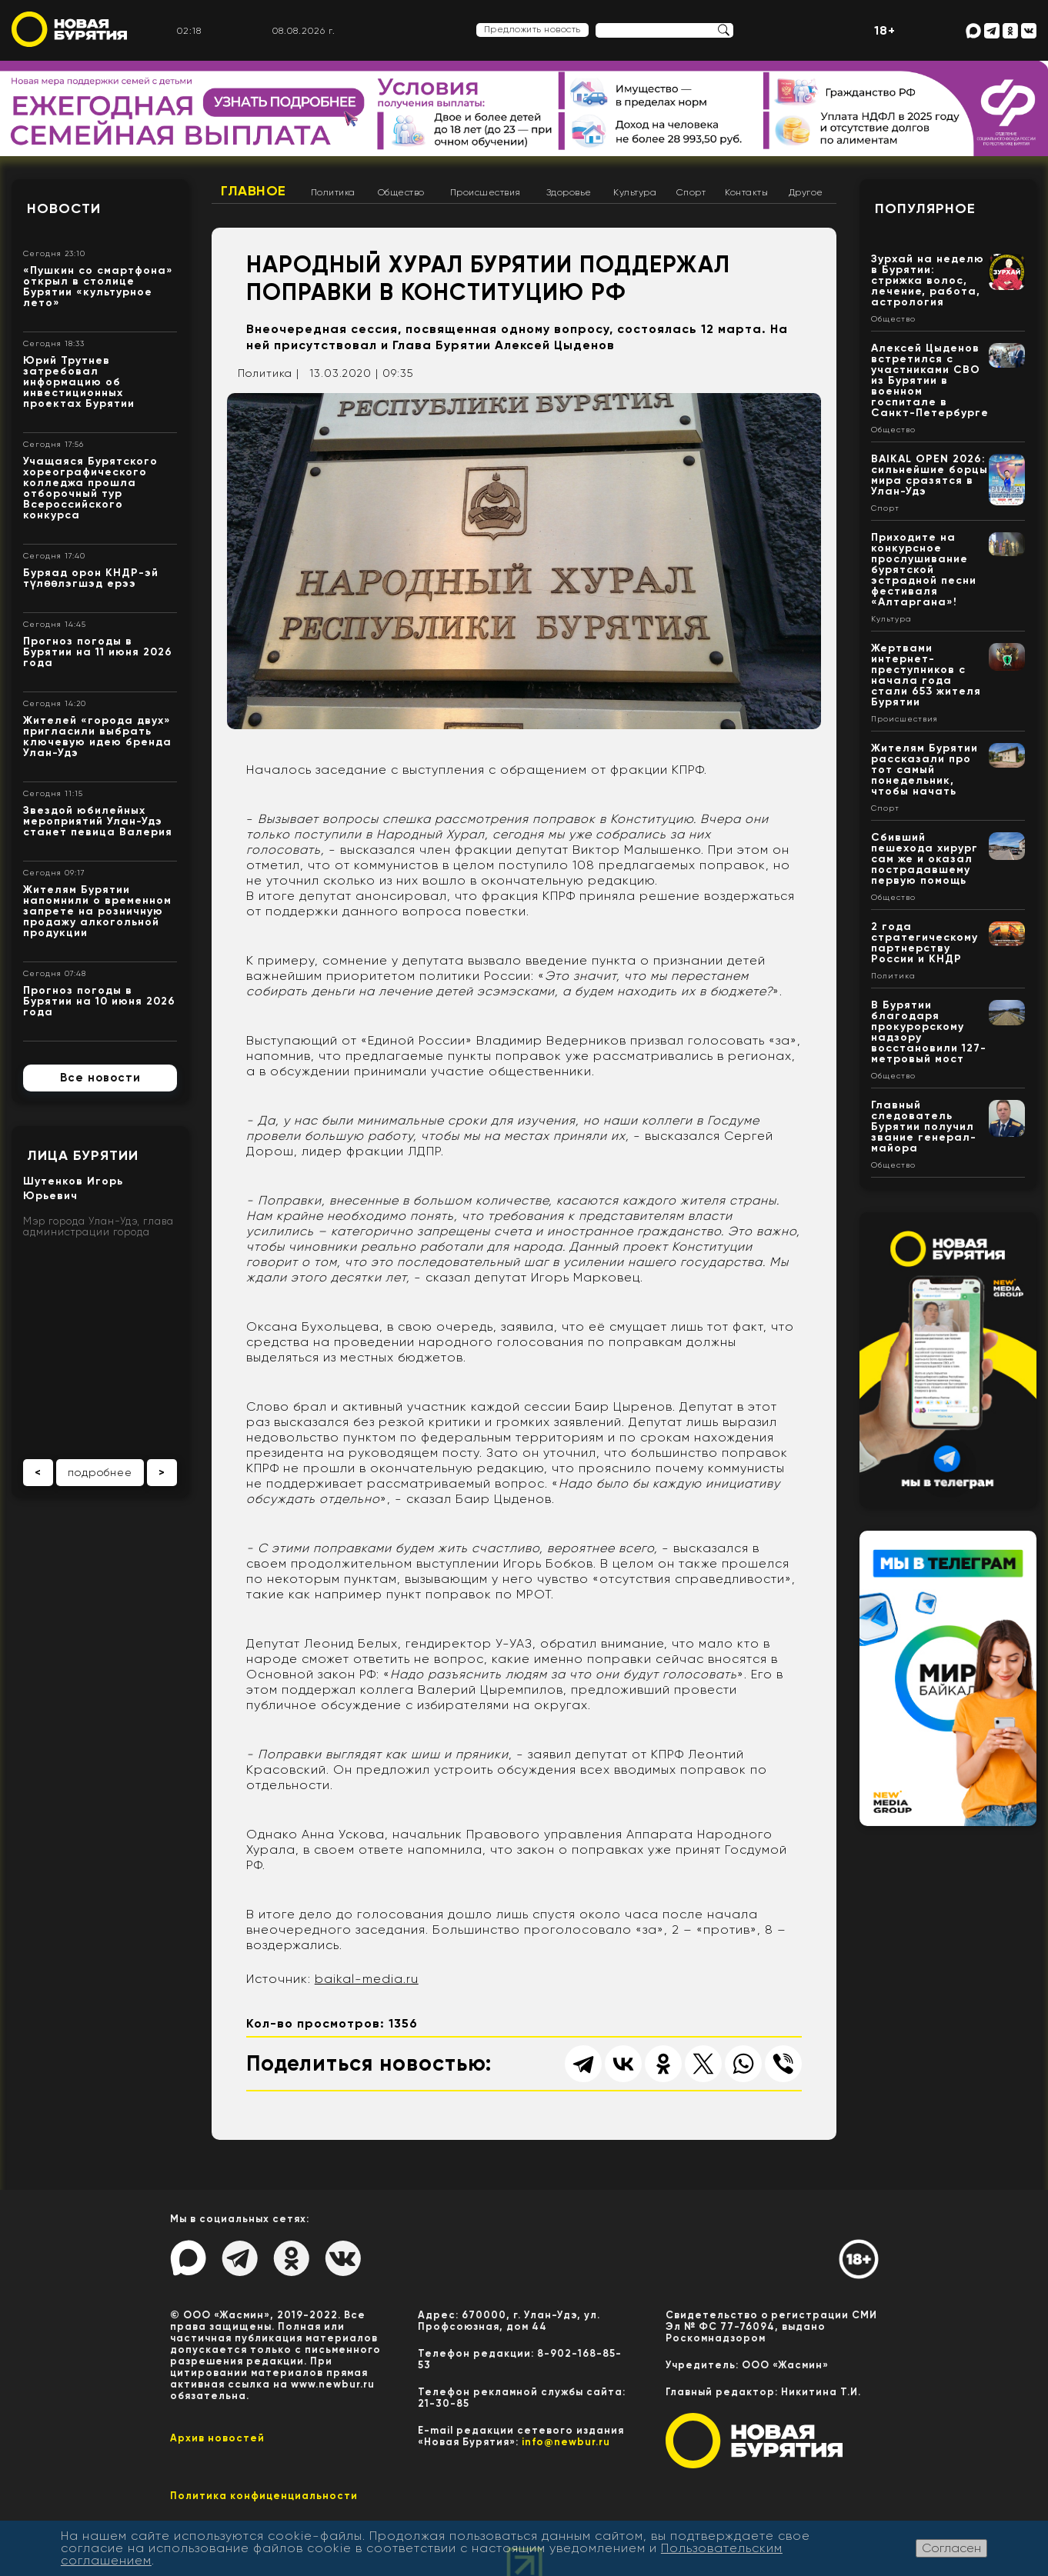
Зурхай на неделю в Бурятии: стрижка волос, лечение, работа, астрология (927, 280)
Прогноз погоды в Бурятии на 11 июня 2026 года (97, 652)
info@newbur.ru (566, 2442)
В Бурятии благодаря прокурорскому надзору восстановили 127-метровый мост (928, 1031)
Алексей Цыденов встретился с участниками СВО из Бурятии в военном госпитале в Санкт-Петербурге (930, 380)
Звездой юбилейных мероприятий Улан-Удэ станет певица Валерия (97, 821)
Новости (64, 208)
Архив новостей (217, 2438)
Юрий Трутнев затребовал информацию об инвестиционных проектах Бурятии (79, 382)
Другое (806, 192)
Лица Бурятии (83, 1155)
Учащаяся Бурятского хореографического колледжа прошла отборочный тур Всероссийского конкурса (90, 488)
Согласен (951, 2548)
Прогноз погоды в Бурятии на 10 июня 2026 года (99, 1001)
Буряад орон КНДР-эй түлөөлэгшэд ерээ (91, 578)
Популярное (925, 208)
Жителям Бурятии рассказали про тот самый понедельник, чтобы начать (924, 769)
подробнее (100, 1472)
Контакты (746, 192)
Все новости (100, 1078)
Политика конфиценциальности (264, 2495)
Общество (401, 192)
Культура (634, 192)
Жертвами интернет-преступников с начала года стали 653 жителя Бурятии (926, 675)
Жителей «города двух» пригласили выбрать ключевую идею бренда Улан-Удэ (97, 736)
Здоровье (569, 192)
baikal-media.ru (367, 1978)
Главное (253, 190)
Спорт (691, 192)
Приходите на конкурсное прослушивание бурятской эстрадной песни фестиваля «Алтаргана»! (923, 569)
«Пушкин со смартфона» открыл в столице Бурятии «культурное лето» (98, 286)
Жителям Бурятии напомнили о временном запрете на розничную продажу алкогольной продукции (97, 911)
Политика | (268, 373)
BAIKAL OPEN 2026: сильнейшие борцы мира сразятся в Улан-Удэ (929, 475)
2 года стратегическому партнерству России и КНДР (924, 942)
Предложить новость (532, 29)
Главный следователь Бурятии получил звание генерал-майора (923, 1126)
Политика (333, 192)
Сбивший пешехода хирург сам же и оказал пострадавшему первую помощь (924, 859)
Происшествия (485, 192)
